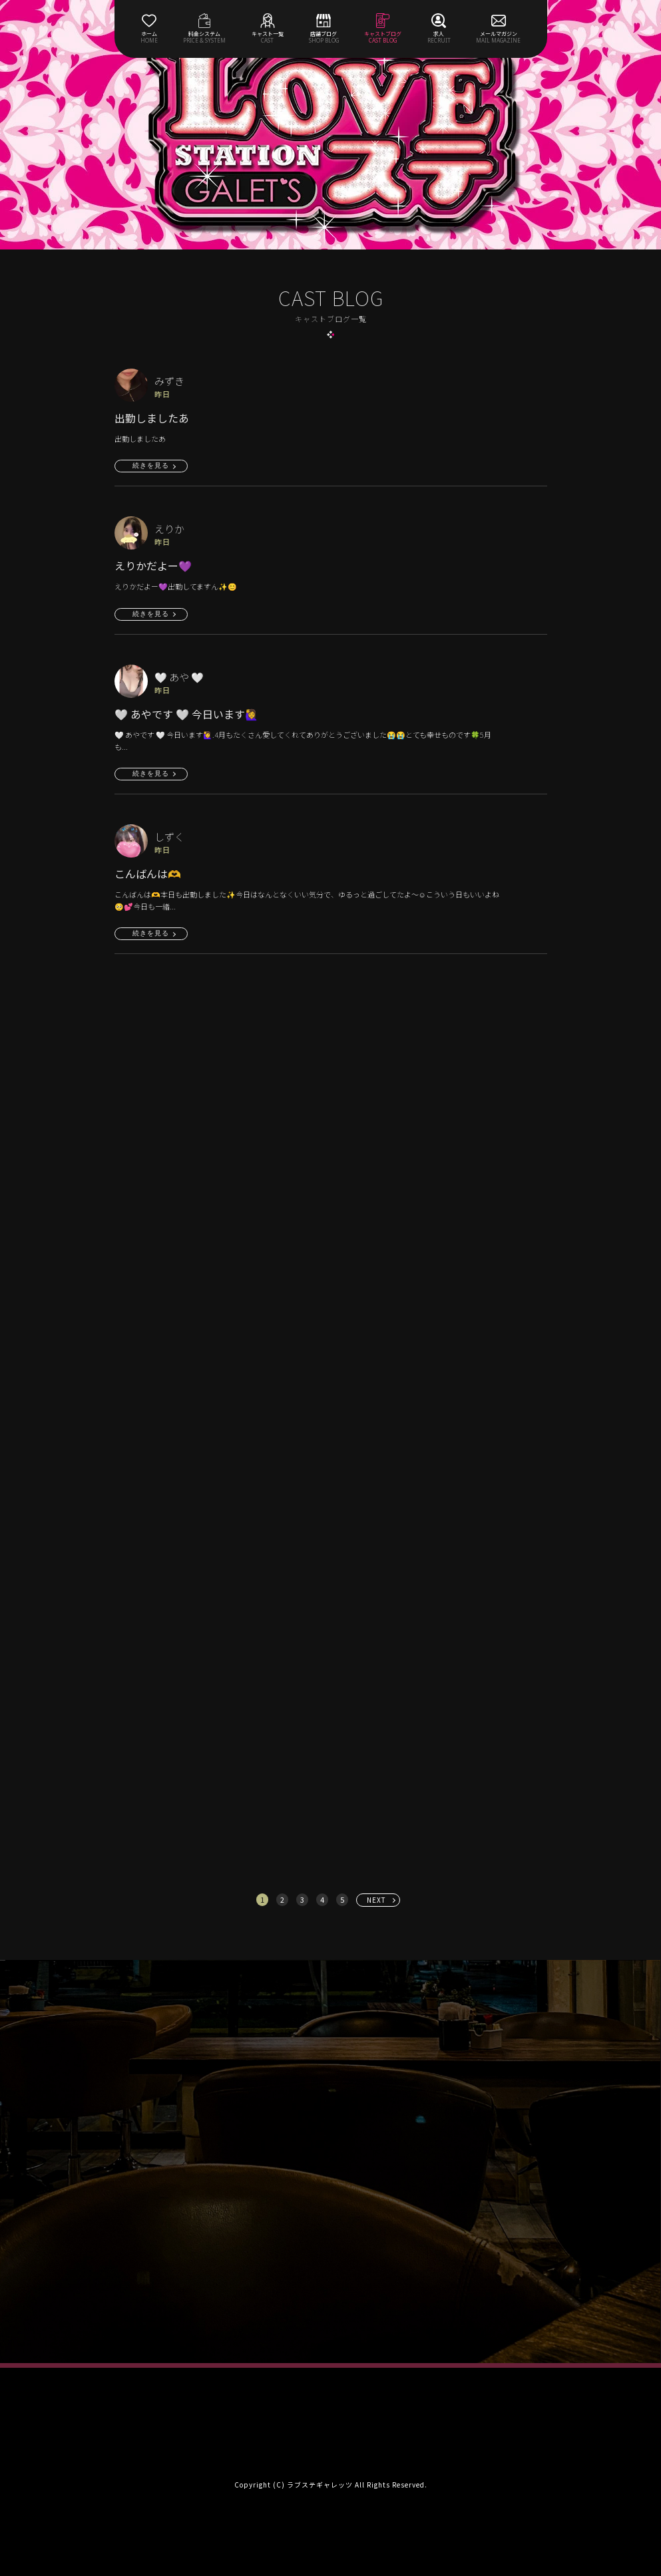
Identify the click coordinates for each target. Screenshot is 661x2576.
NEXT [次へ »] (376, 1900)
